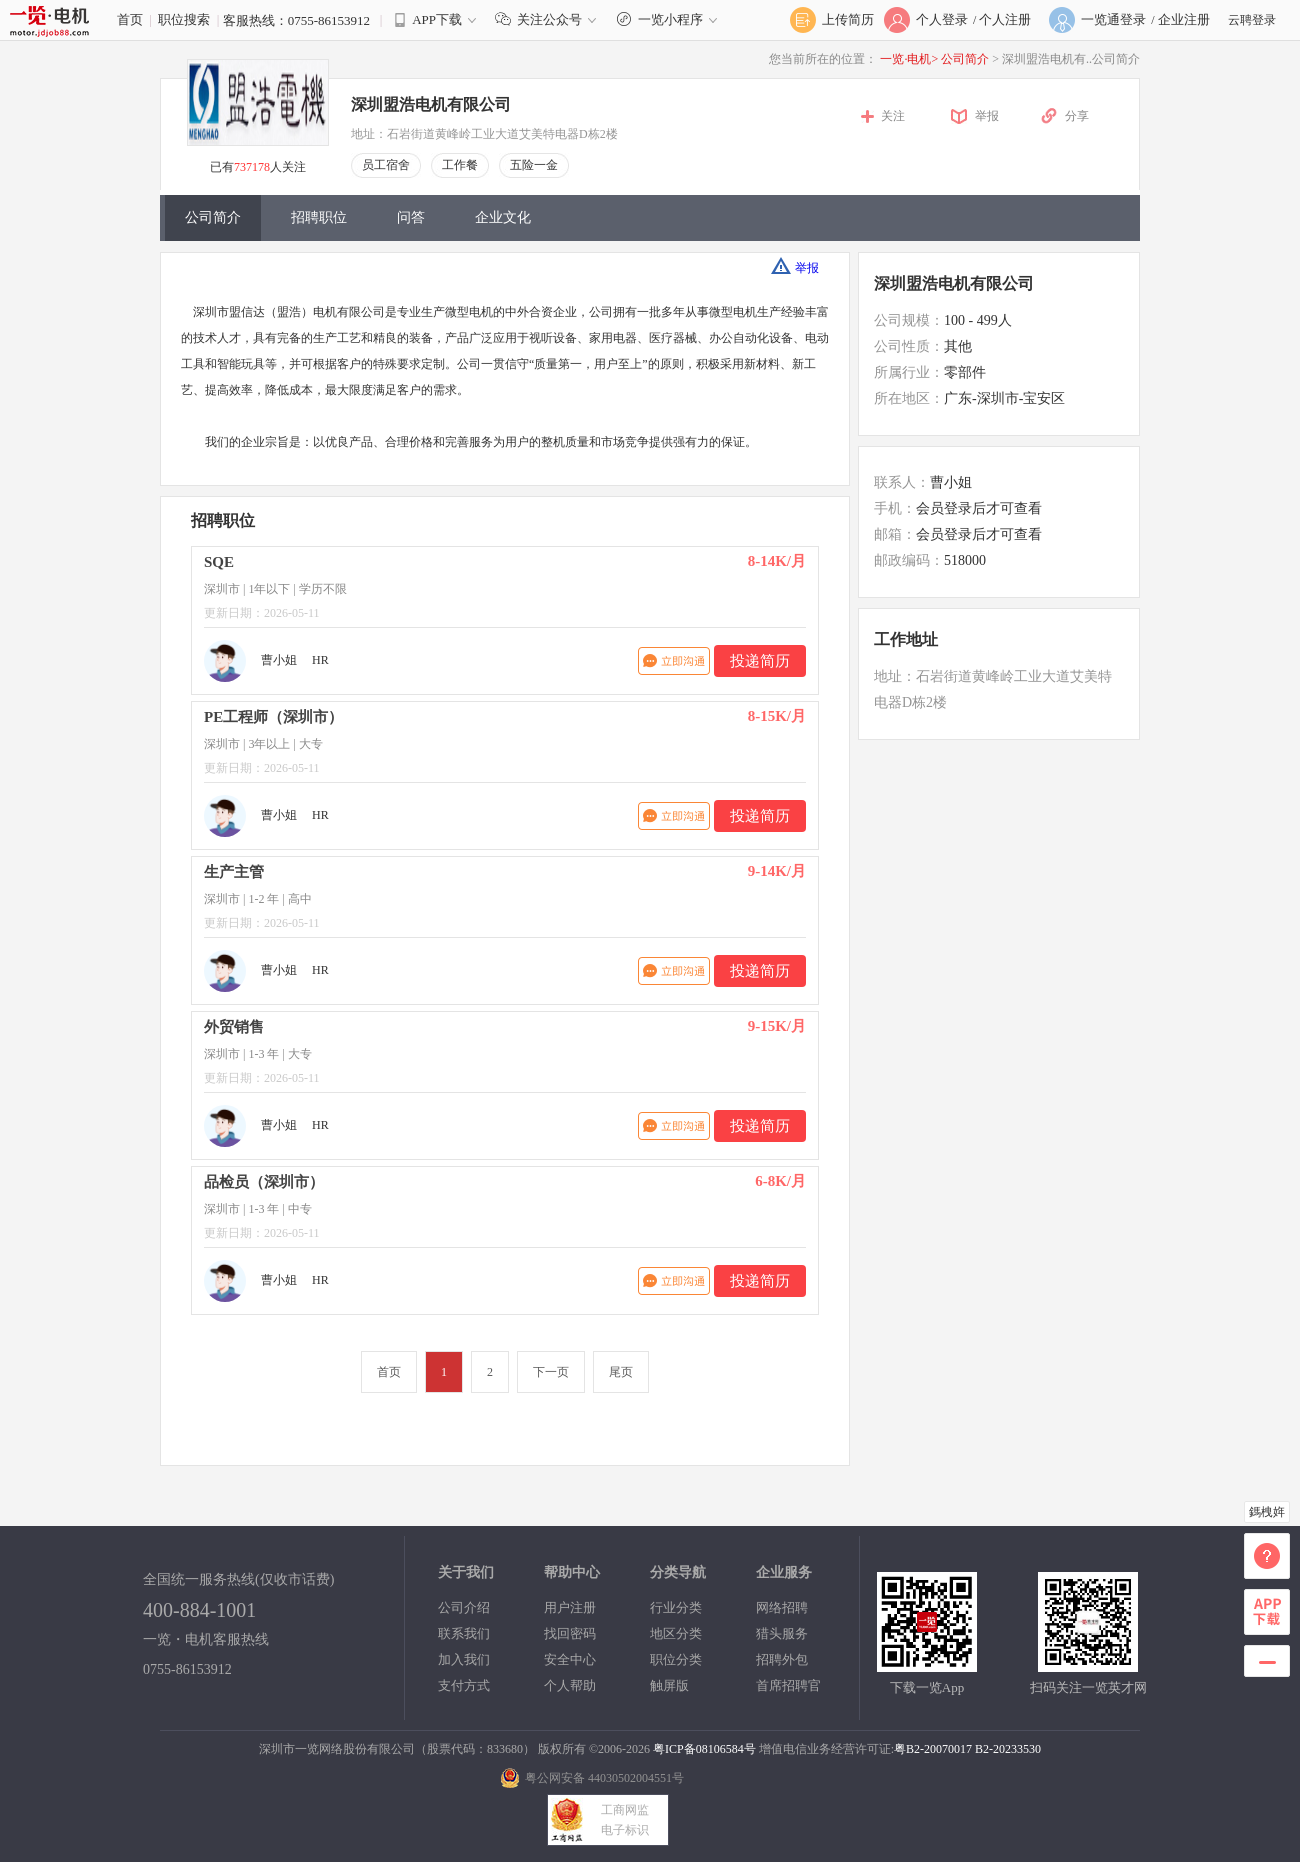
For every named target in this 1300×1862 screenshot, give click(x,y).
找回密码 (570, 1633)
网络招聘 (782, 1607)
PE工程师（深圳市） (273, 717)
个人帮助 (570, 1685)
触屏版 (669, 1685)
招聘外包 (782, 1659)
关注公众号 (550, 19)
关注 (893, 116)
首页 (130, 19)
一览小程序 (669, 19)
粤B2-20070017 (933, 1749)
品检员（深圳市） (264, 1182)
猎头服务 (782, 1633)
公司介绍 (464, 1607)
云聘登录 (1252, 20)
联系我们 (464, 1633)
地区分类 (676, 1633)
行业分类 (676, 1607)
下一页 (551, 1372)
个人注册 (1005, 19)
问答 (411, 217)
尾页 (621, 1372)
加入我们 (464, 1659)
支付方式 (464, 1685)
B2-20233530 (1008, 1749)
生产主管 (234, 872)
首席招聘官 (788, 1685)
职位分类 (676, 1659)
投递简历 (760, 661)
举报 (987, 116)
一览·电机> (909, 59)
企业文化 (503, 217)
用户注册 (570, 1607)
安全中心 (570, 1659)
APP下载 (437, 19)
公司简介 (966, 59)
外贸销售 (234, 1027)
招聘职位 (319, 217)
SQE (219, 562)
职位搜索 (184, 19)
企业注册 (1184, 19)
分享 (1077, 116)
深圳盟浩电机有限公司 (431, 104)
